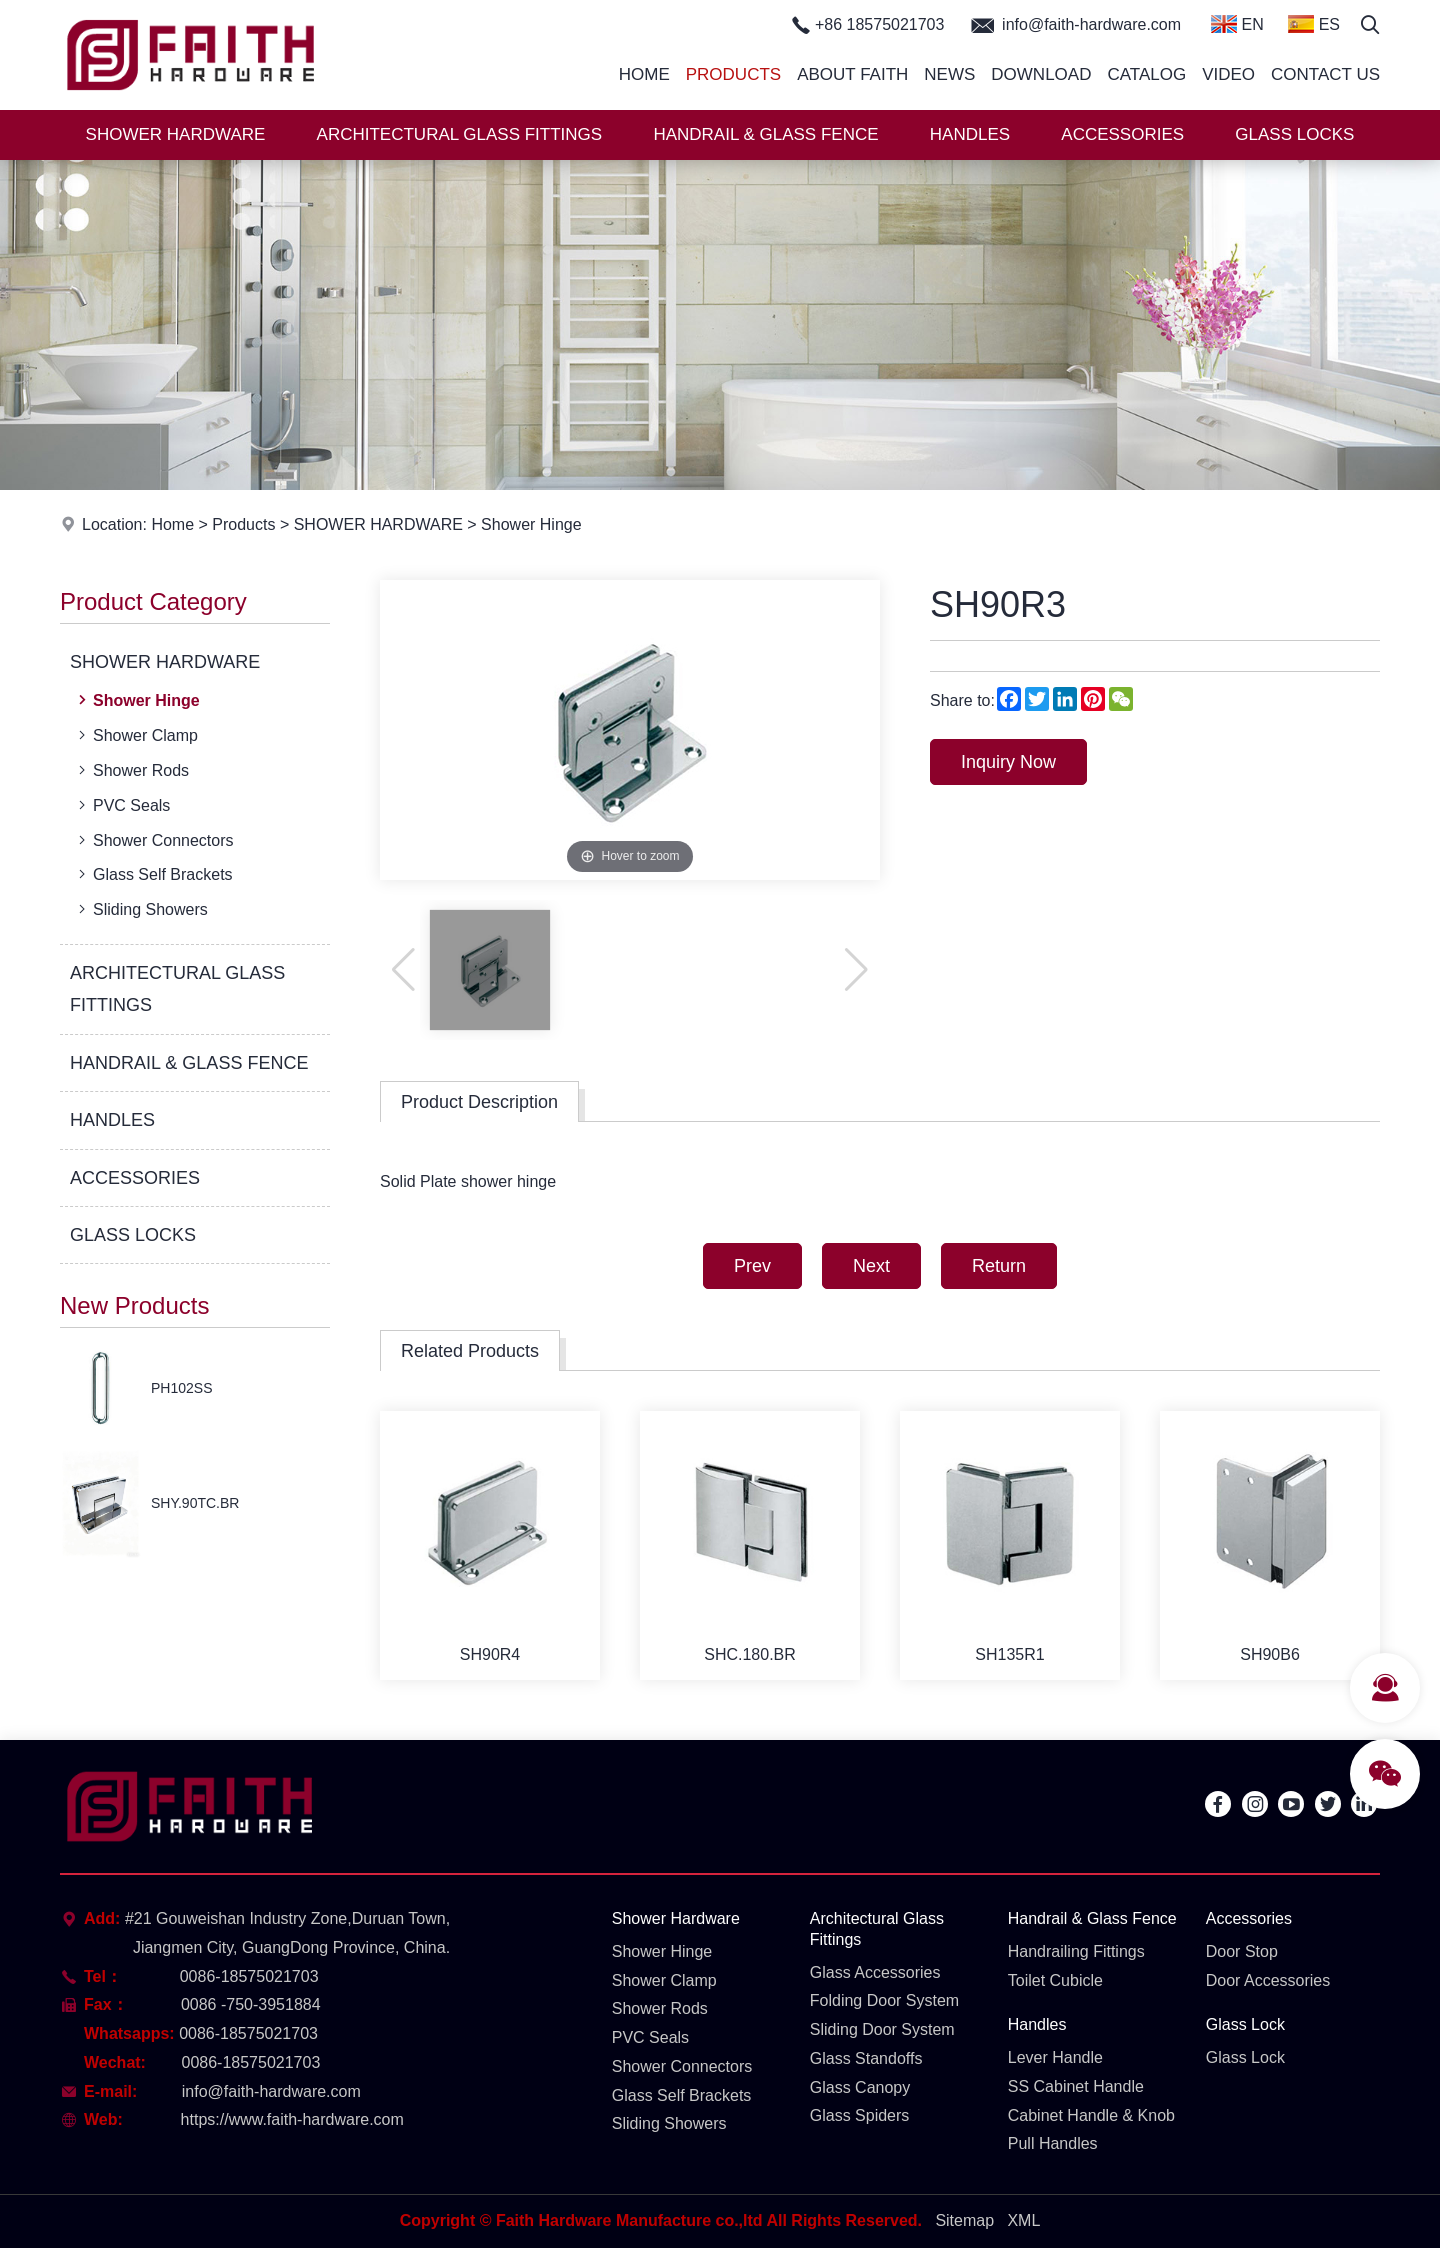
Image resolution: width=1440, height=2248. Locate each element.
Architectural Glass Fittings (877, 1929)
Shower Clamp (136, 735)
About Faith (852, 74)
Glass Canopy (860, 2087)
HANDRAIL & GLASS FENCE (765, 134)
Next (871, 1266)
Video (1228, 74)
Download (1041, 74)
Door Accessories (1268, 1980)
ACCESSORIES (1122, 134)
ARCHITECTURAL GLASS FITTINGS (460, 134)
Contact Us (1325, 74)
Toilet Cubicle (1055, 1980)
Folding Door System (884, 2000)
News (949, 74)
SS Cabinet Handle (1076, 2086)
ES (1314, 24)
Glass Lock (1245, 2024)
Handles (1037, 2024)
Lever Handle (1055, 2057)
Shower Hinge (531, 524)
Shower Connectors (154, 840)
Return (999, 1266)
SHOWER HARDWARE (176, 134)
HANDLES (970, 134)
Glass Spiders (860, 2115)
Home (644, 74)
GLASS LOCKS (1294, 134)
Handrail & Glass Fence (1092, 1918)
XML (1023, 2220)
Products (733, 74)
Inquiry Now (1008, 762)
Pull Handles (1053, 2143)
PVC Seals (122, 805)
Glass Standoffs (866, 2058)
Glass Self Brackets (153, 874)
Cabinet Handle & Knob (1091, 2115)
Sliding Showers (141, 909)
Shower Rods (131, 770)
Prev (752, 1266)
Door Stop (1242, 1951)
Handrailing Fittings (1076, 1951)
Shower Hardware (676, 1918)
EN (1237, 24)
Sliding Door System (882, 2029)
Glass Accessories (875, 1972)
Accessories (1249, 1918)
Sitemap (964, 2220)
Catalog (1146, 74)
